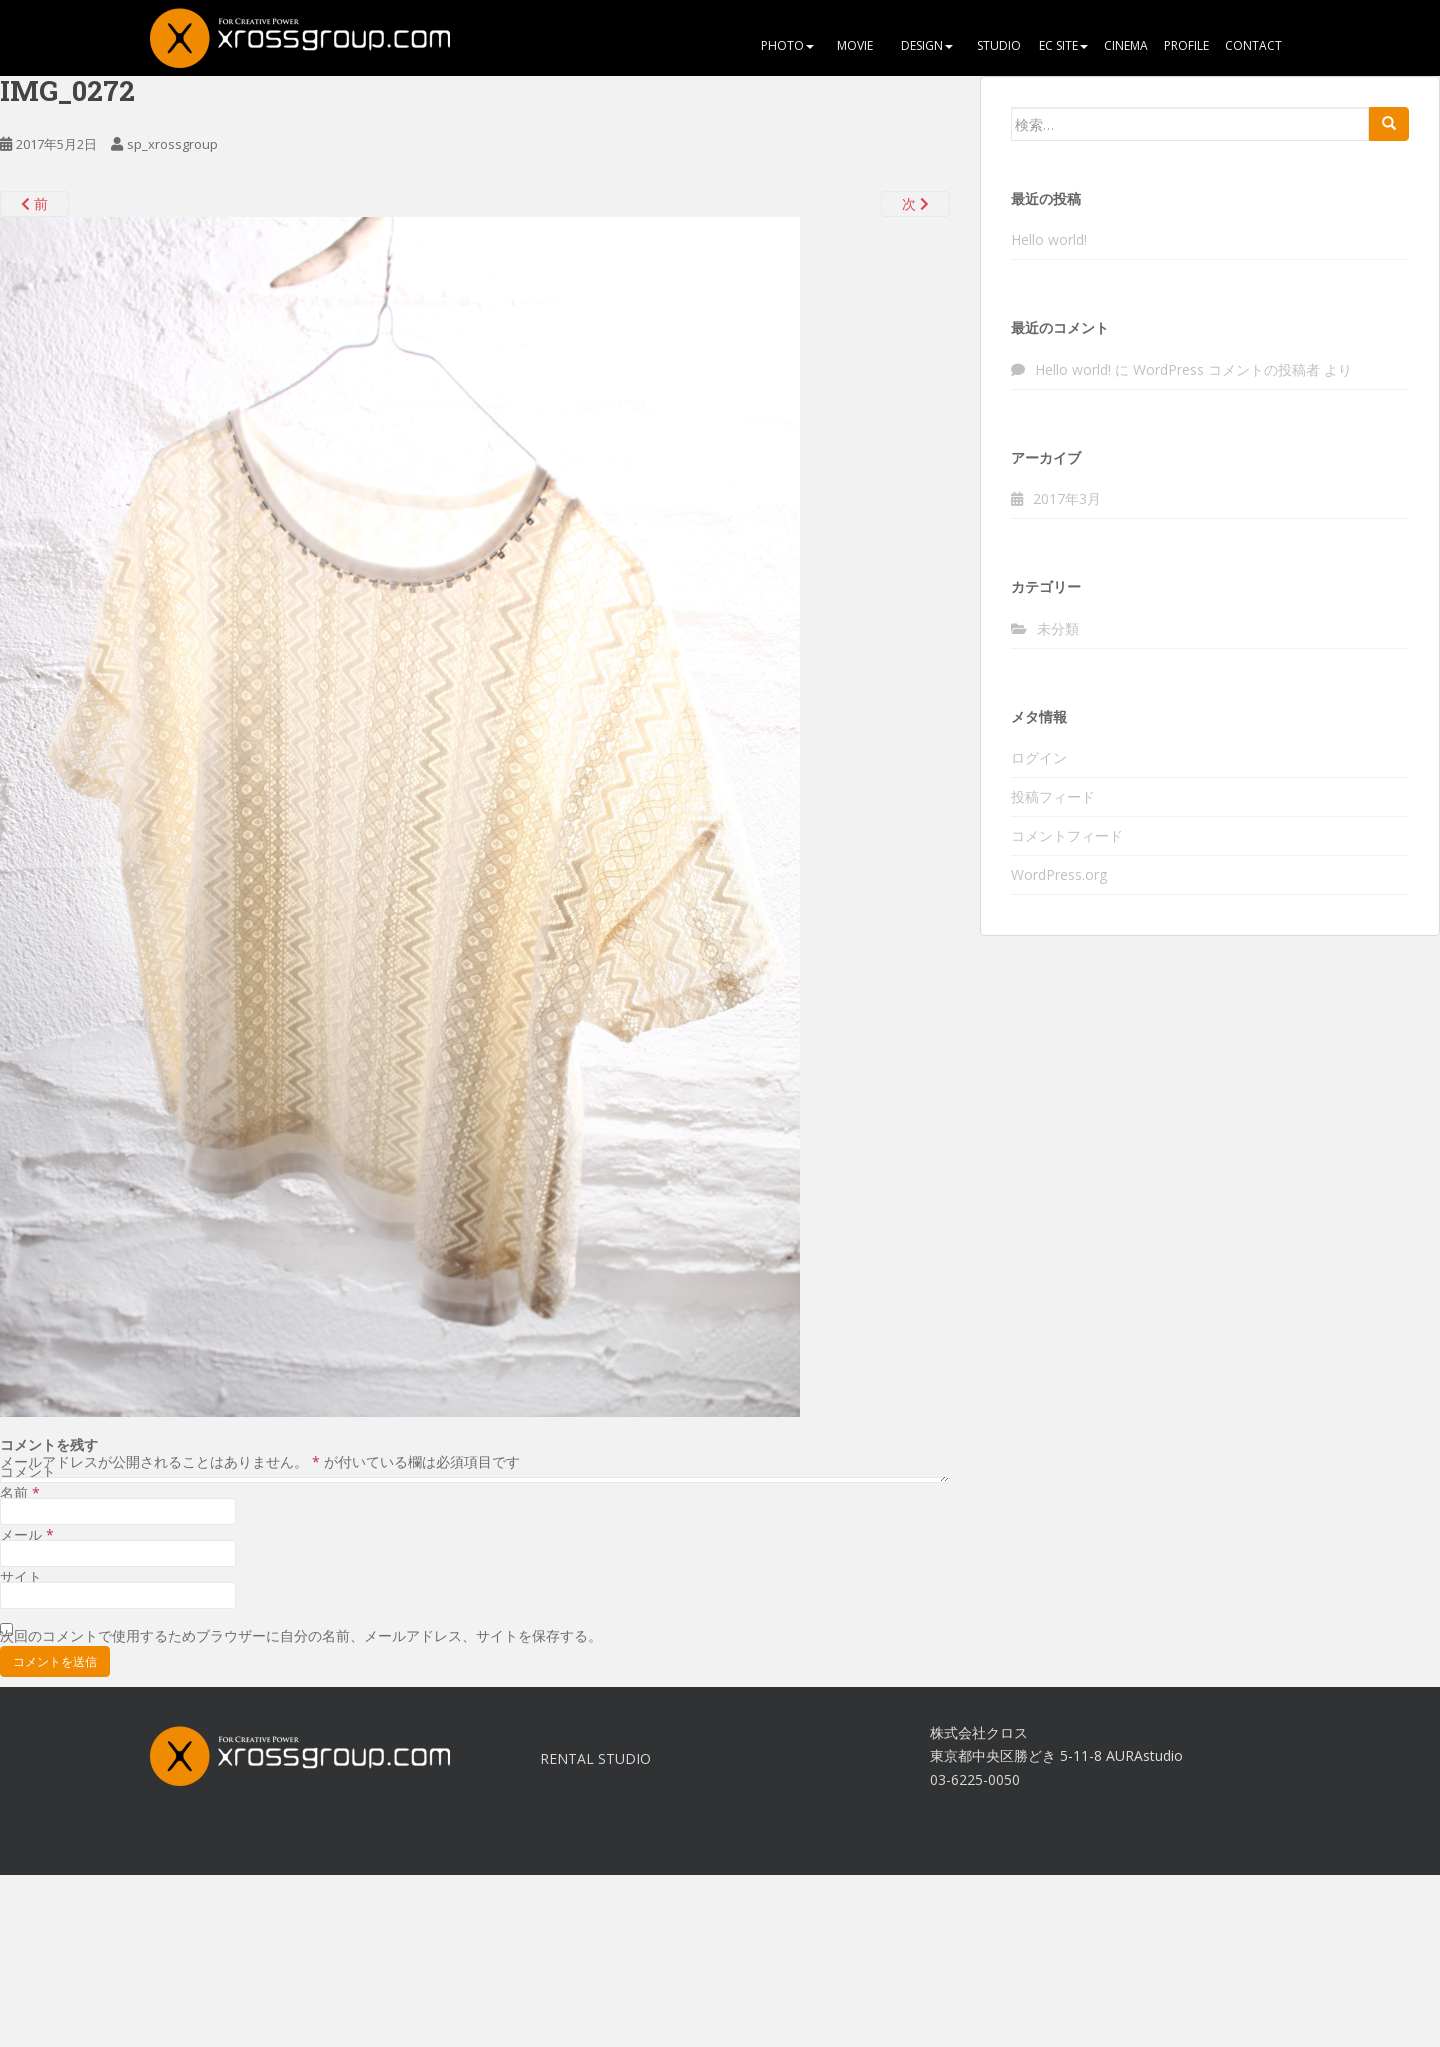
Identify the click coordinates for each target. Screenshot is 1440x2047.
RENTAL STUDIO (595, 1758)
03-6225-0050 (975, 1779)
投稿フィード (1053, 796)
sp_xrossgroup (172, 144)
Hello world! (1049, 239)
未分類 (1058, 628)
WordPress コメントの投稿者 (1226, 369)
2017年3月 (1067, 498)
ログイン (1039, 757)
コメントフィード (1067, 835)
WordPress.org (1059, 874)
